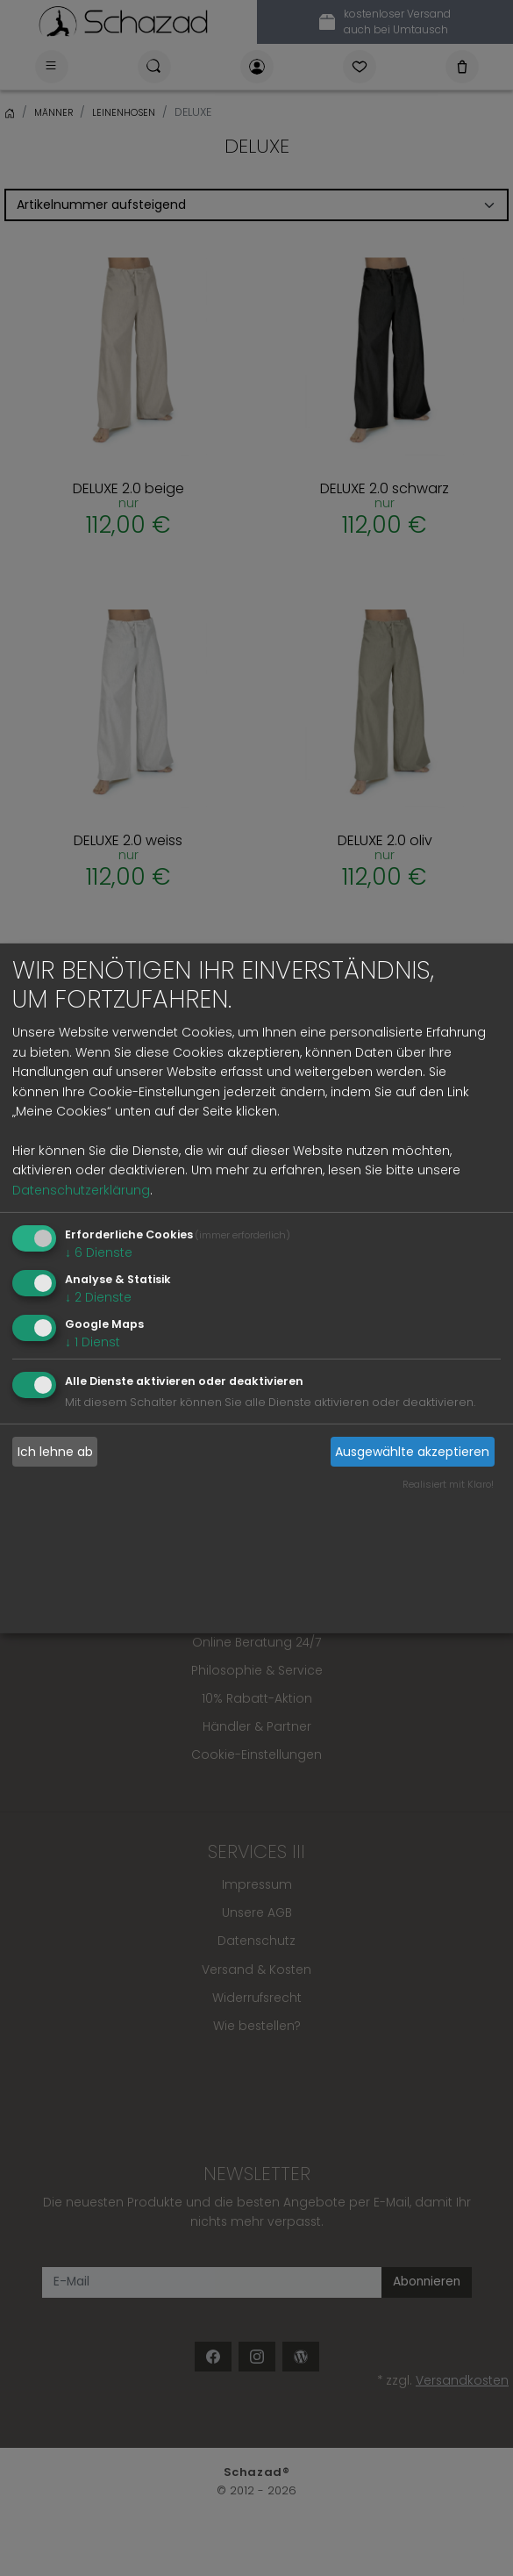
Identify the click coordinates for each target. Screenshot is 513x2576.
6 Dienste (98, 1252)
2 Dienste (98, 1297)
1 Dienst (92, 1341)
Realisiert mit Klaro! (448, 1484)
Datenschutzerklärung (81, 1190)
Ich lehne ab (55, 1451)
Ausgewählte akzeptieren (412, 1451)
